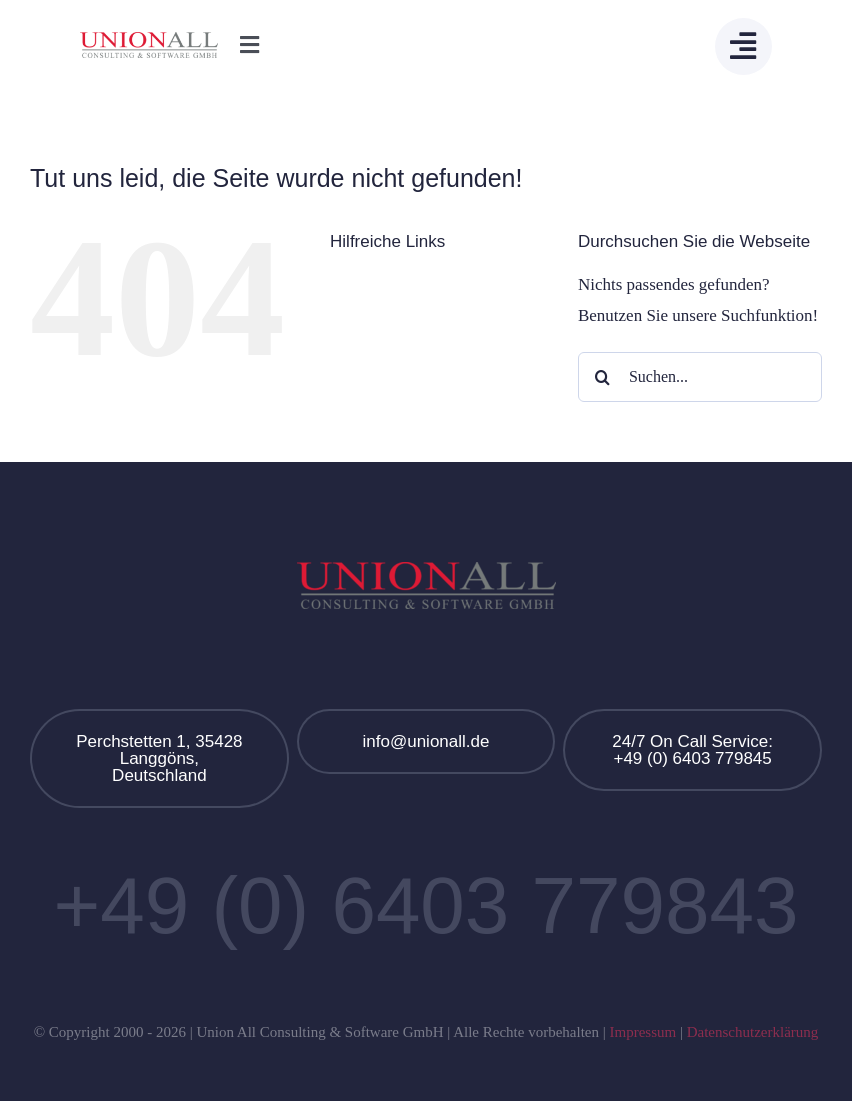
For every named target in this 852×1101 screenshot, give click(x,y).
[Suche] (603, 377)
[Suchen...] (700, 377)
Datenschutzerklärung (753, 1032)
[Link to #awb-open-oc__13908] (743, 46)
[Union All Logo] (149, 40)
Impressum (642, 1032)
